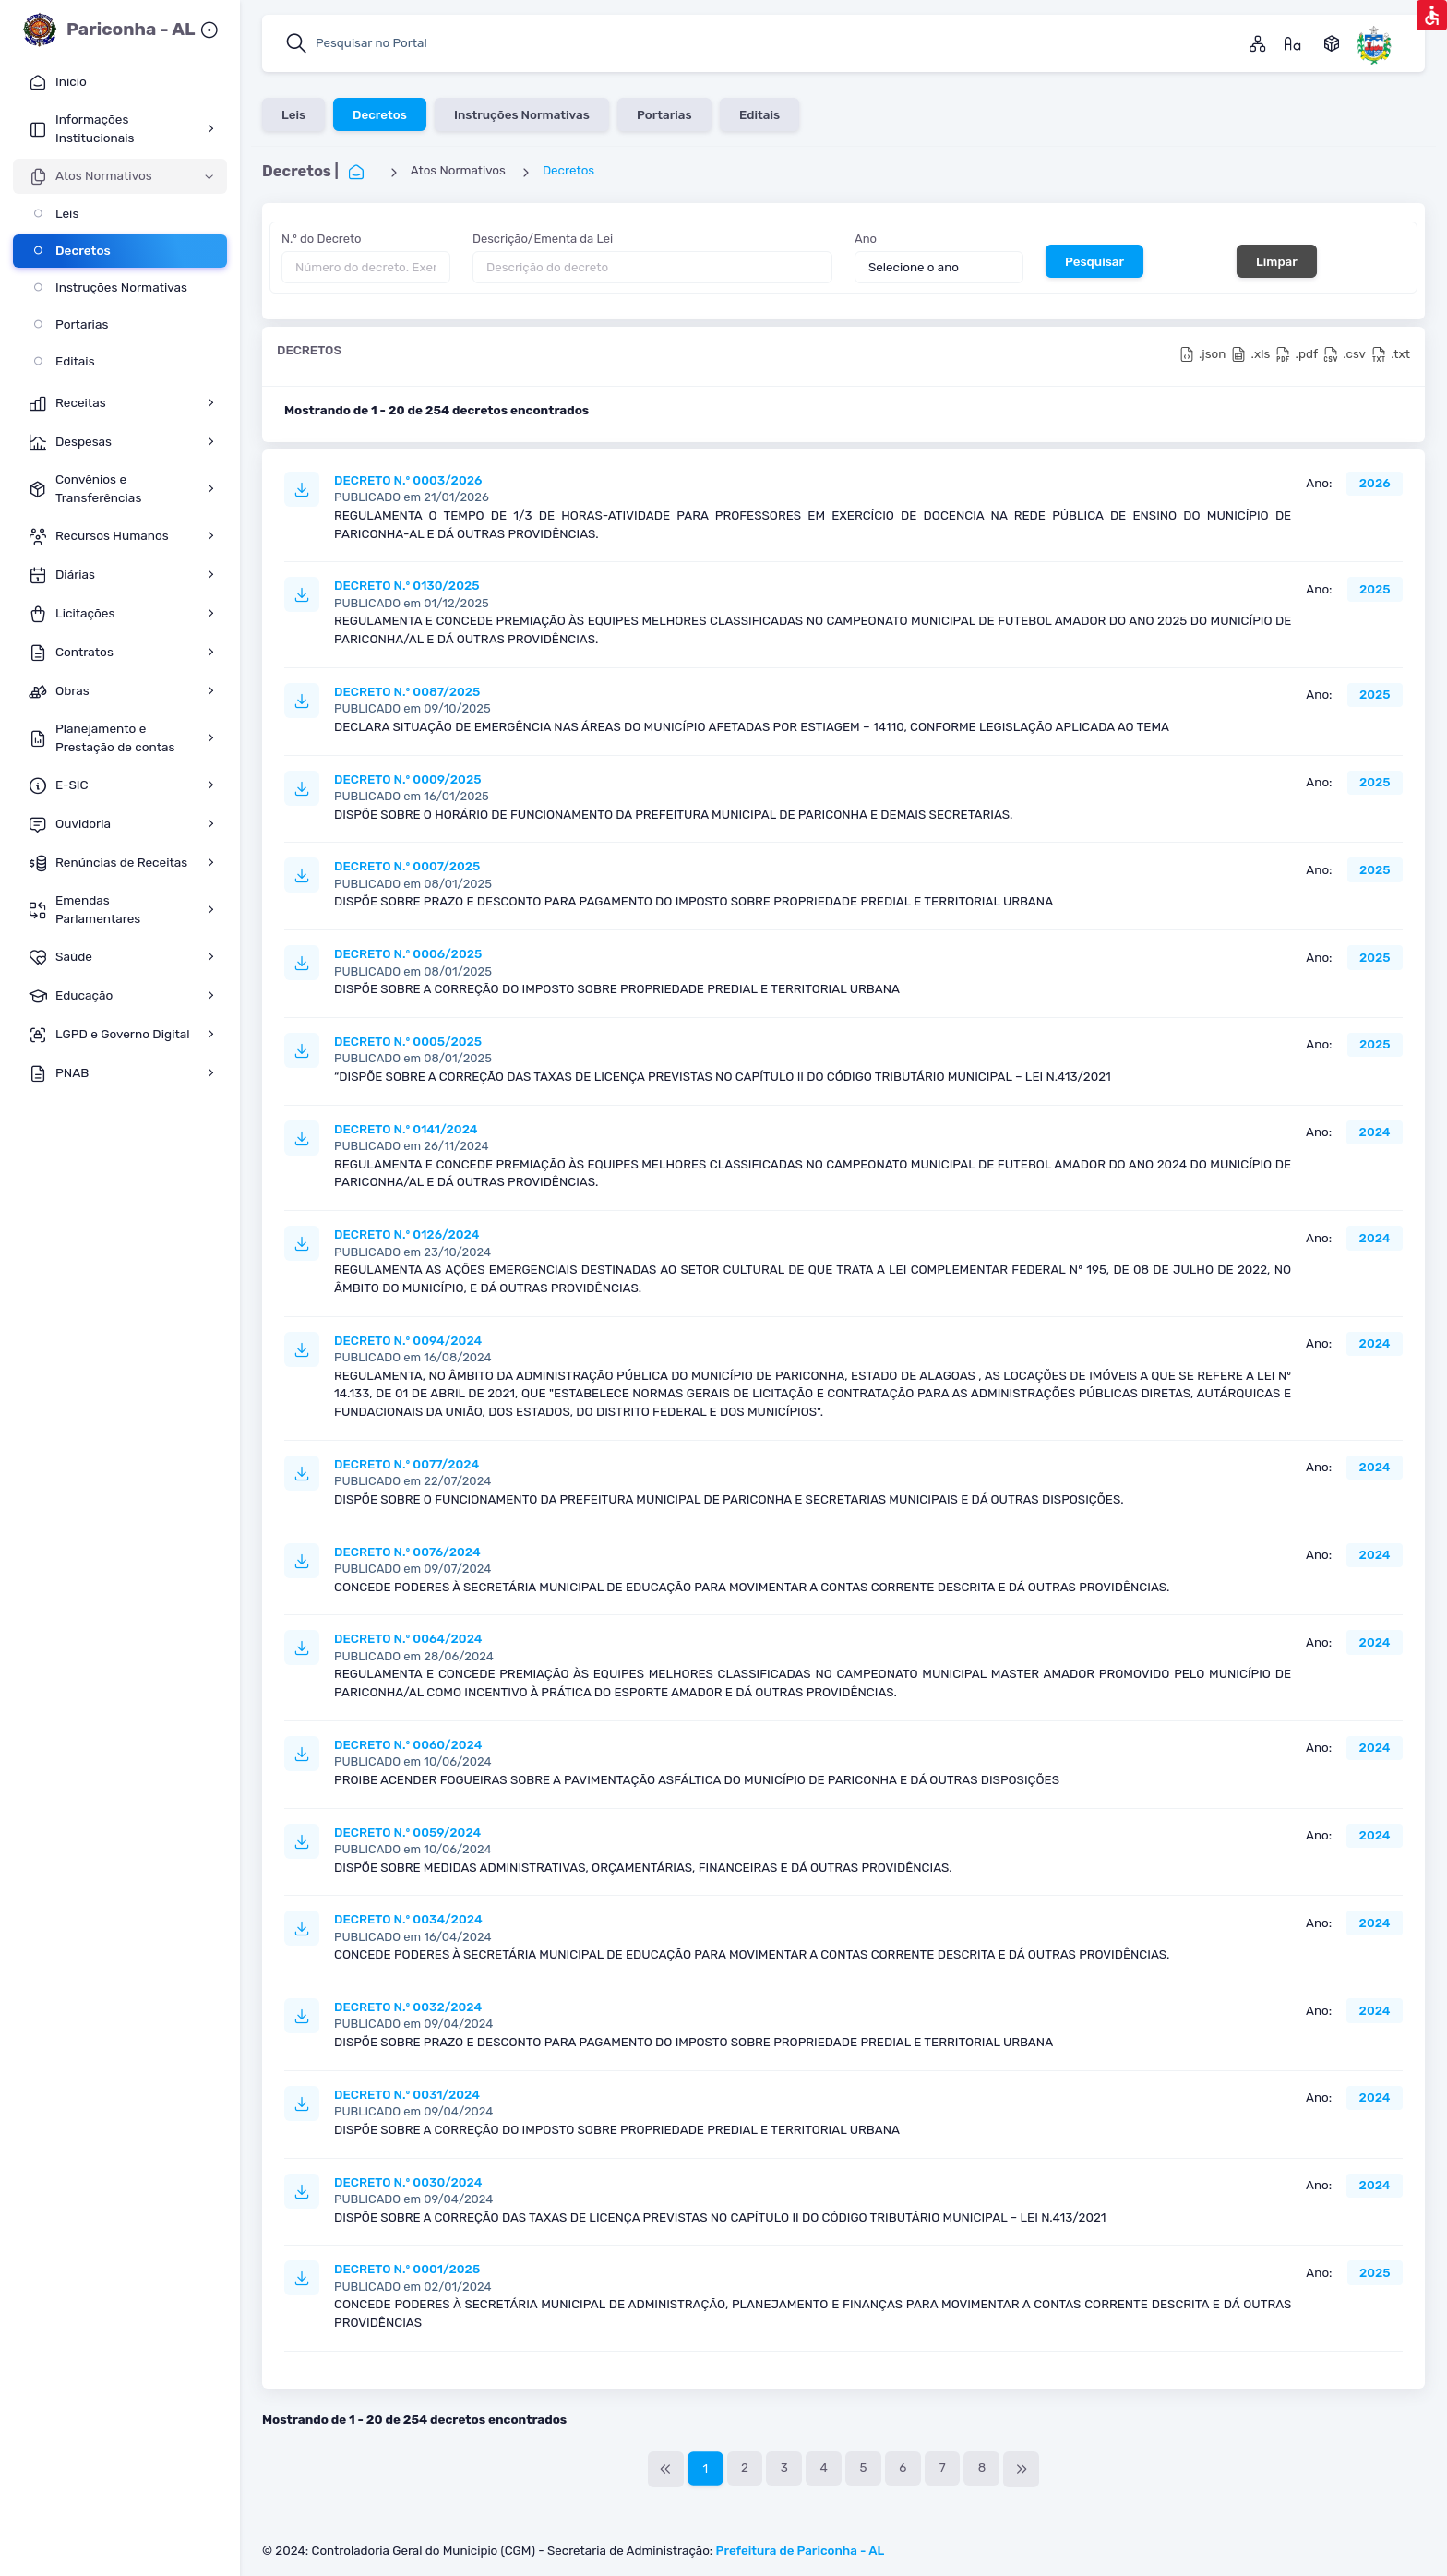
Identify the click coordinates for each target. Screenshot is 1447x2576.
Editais (759, 113)
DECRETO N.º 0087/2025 (407, 691)
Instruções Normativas (522, 113)
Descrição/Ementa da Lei (542, 239)
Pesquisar (1094, 260)
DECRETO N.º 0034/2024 (408, 1918)
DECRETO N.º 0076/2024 (407, 1551)
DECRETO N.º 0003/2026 (408, 480)
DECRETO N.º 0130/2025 (406, 585)
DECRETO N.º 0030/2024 (408, 2182)
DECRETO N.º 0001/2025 (407, 2268)
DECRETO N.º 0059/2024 (407, 1832)
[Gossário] (1292, 43)
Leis (293, 113)
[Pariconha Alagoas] (1374, 43)
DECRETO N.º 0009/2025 (407, 779)
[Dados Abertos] (1331, 43)
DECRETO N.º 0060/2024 (408, 1744)
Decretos (380, 113)
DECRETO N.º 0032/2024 (408, 2006)
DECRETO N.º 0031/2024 (407, 2094)
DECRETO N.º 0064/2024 (408, 1638)
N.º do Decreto (321, 239)
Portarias (664, 113)
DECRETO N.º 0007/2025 (407, 865)
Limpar (1277, 260)
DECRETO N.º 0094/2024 (408, 1340)
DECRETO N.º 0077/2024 (406, 1463)
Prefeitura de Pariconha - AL (800, 2550)
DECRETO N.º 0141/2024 (406, 1128)
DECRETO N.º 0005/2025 (408, 1041)
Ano (866, 239)
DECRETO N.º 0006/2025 (408, 953)
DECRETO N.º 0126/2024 (406, 1234)
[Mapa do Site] (1257, 43)
